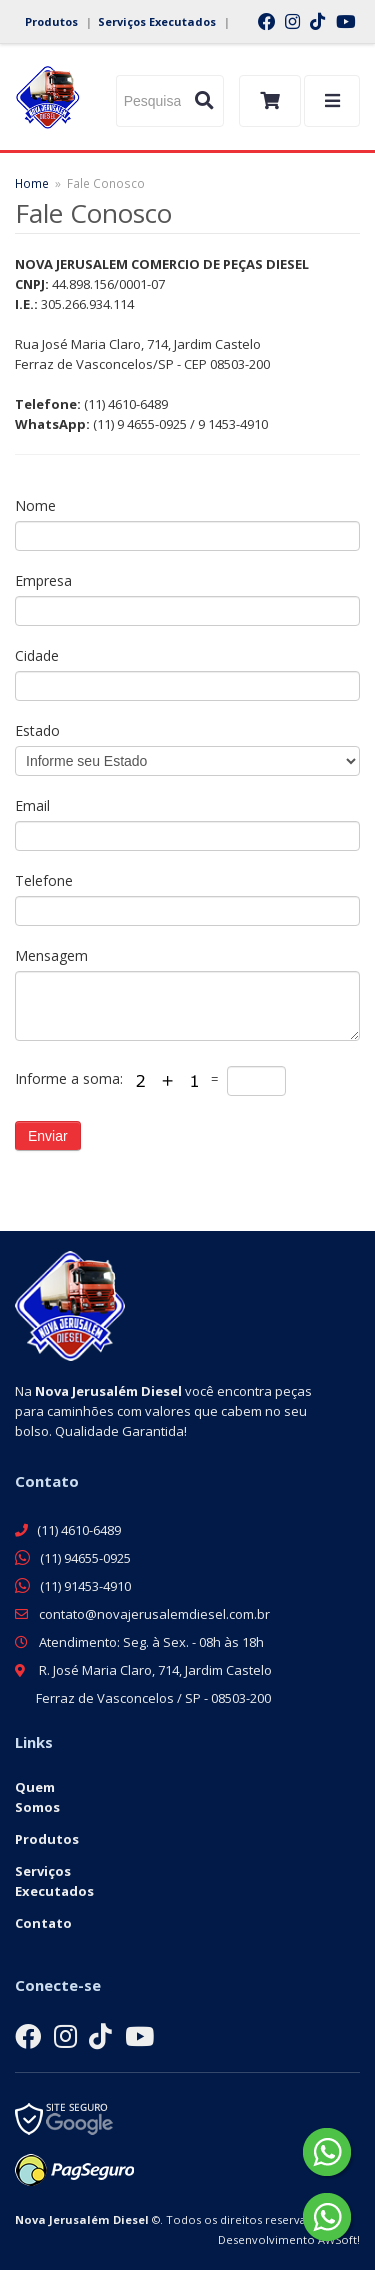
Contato (43, 1923)
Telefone (44, 880)
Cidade (37, 655)
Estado (37, 730)
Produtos (51, 21)
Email (32, 805)
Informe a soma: (71, 1078)
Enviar (48, 1136)
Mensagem (51, 955)
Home (32, 183)
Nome (35, 505)
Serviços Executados (157, 21)
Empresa (43, 580)
